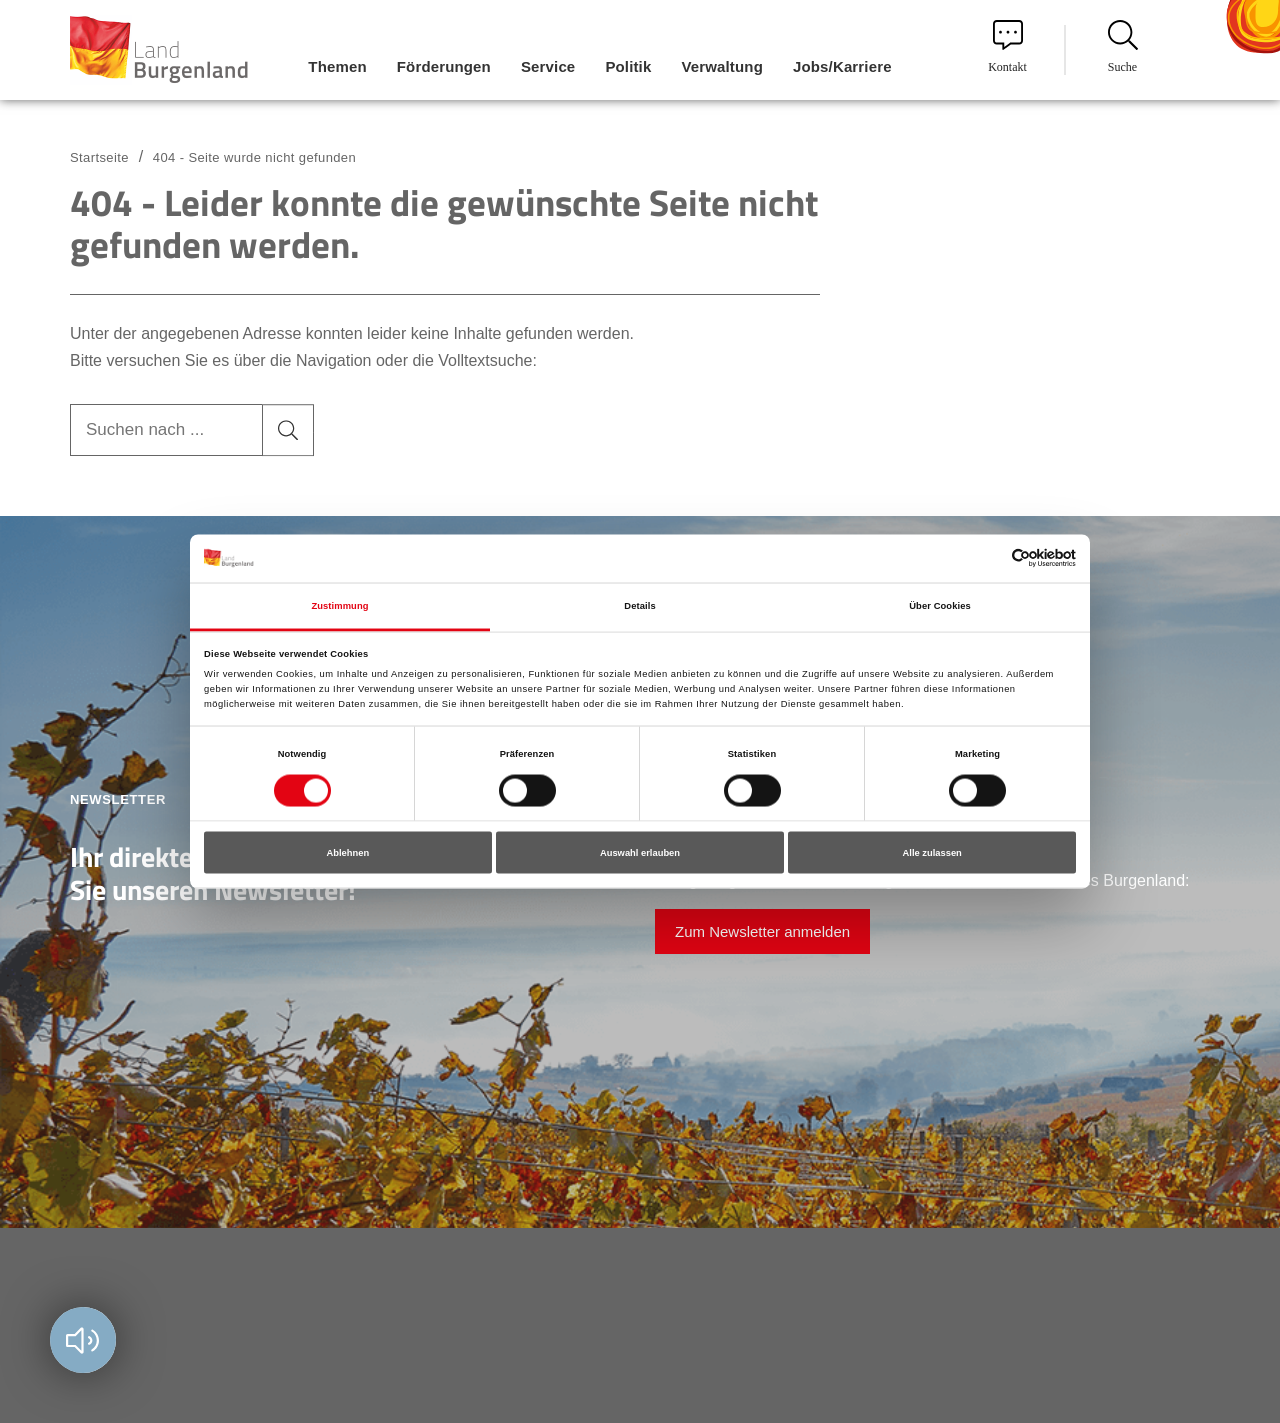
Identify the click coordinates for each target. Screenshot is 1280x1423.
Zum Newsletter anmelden (762, 931)
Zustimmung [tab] (339, 605)
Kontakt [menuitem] (1007, 47)
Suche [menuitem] (1123, 47)
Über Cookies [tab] (940, 605)
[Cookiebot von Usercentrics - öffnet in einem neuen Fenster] (988, 558)
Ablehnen (347, 853)
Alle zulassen (932, 853)
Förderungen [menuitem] (444, 66)
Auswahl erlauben (640, 853)
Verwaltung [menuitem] (722, 66)
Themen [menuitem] (337, 66)
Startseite (99, 157)
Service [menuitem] (548, 66)
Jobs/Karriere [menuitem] (842, 66)
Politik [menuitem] (628, 66)
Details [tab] (639, 605)
